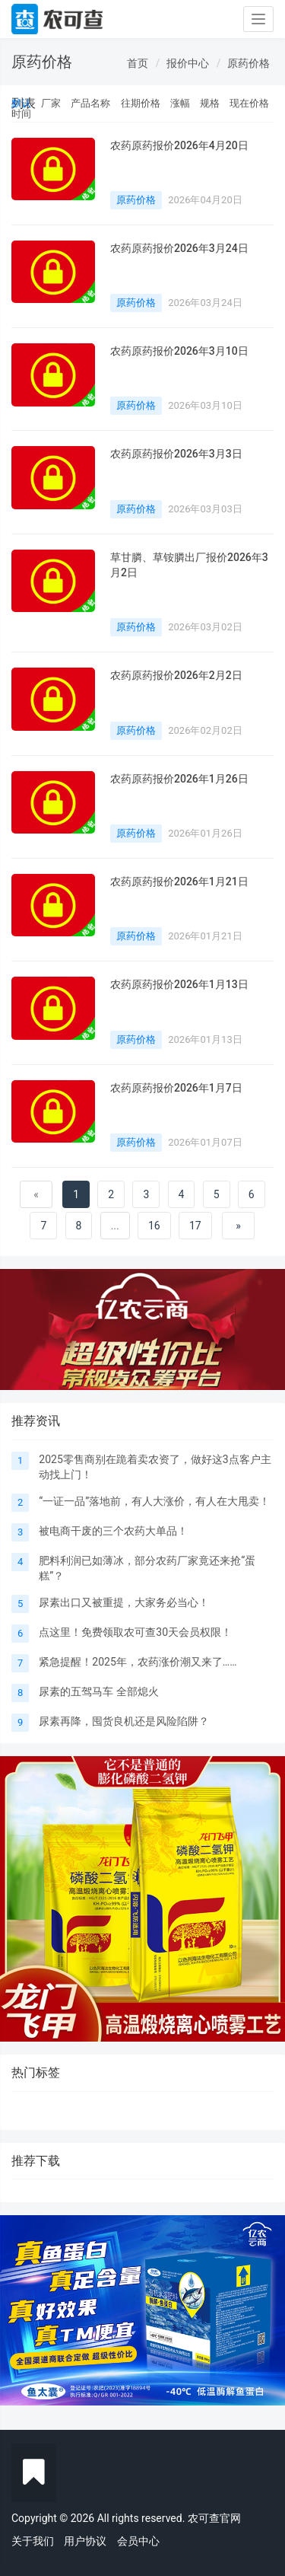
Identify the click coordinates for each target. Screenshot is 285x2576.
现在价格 (249, 103)
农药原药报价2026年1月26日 (179, 779)
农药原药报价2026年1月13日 (179, 984)
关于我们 (32, 2541)
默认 (21, 103)
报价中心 (187, 63)
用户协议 (85, 2541)
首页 (137, 63)
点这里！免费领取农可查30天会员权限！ (135, 1632)
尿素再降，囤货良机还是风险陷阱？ (124, 1721)
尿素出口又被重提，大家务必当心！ (124, 1602)
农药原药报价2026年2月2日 (176, 675)
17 (195, 1225)
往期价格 (140, 103)
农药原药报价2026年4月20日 (179, 145)
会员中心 (138, 2541)
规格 (210, 103)
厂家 (51, 103)
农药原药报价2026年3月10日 (179, 351)
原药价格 (248, 63)
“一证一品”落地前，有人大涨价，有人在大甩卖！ (154, 1501)
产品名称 (90, 103)
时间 (21, 114)
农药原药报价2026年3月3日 (176, 454)
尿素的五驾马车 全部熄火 (98, 1691)
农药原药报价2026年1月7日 (176, 1088)
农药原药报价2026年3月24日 (179, 248)
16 (154, 1225)
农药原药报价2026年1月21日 (179, 881)
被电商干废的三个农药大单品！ (113, 1531)
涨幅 (180, 103)
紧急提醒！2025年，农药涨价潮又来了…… (137, 1662)
